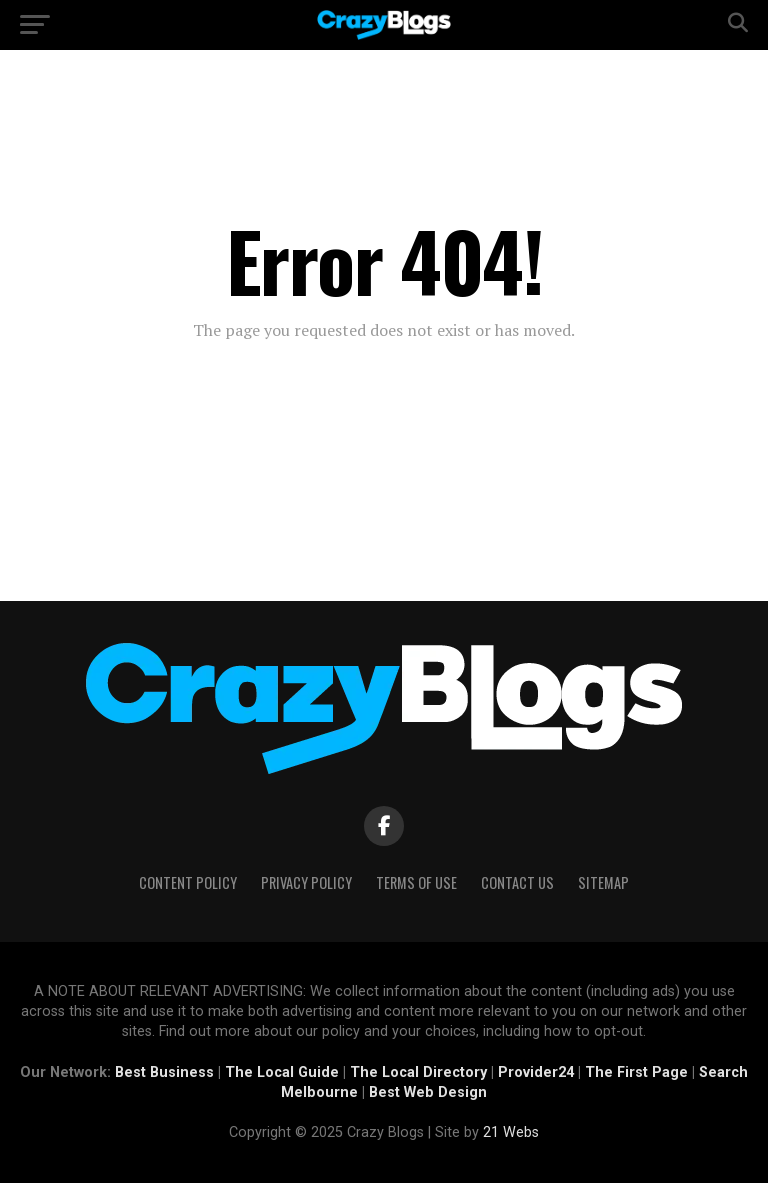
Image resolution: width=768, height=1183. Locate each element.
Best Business (164, 1072)
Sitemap (603, 882)
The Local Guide (282, 1072)
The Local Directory (418, 1072)
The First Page (636, 1072)
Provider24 (536, 1072)
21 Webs (511, 1132)
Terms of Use (416, 882)
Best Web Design (428, 1092)
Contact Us (517, 882)
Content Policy (188, 882)
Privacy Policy (306, 882)
